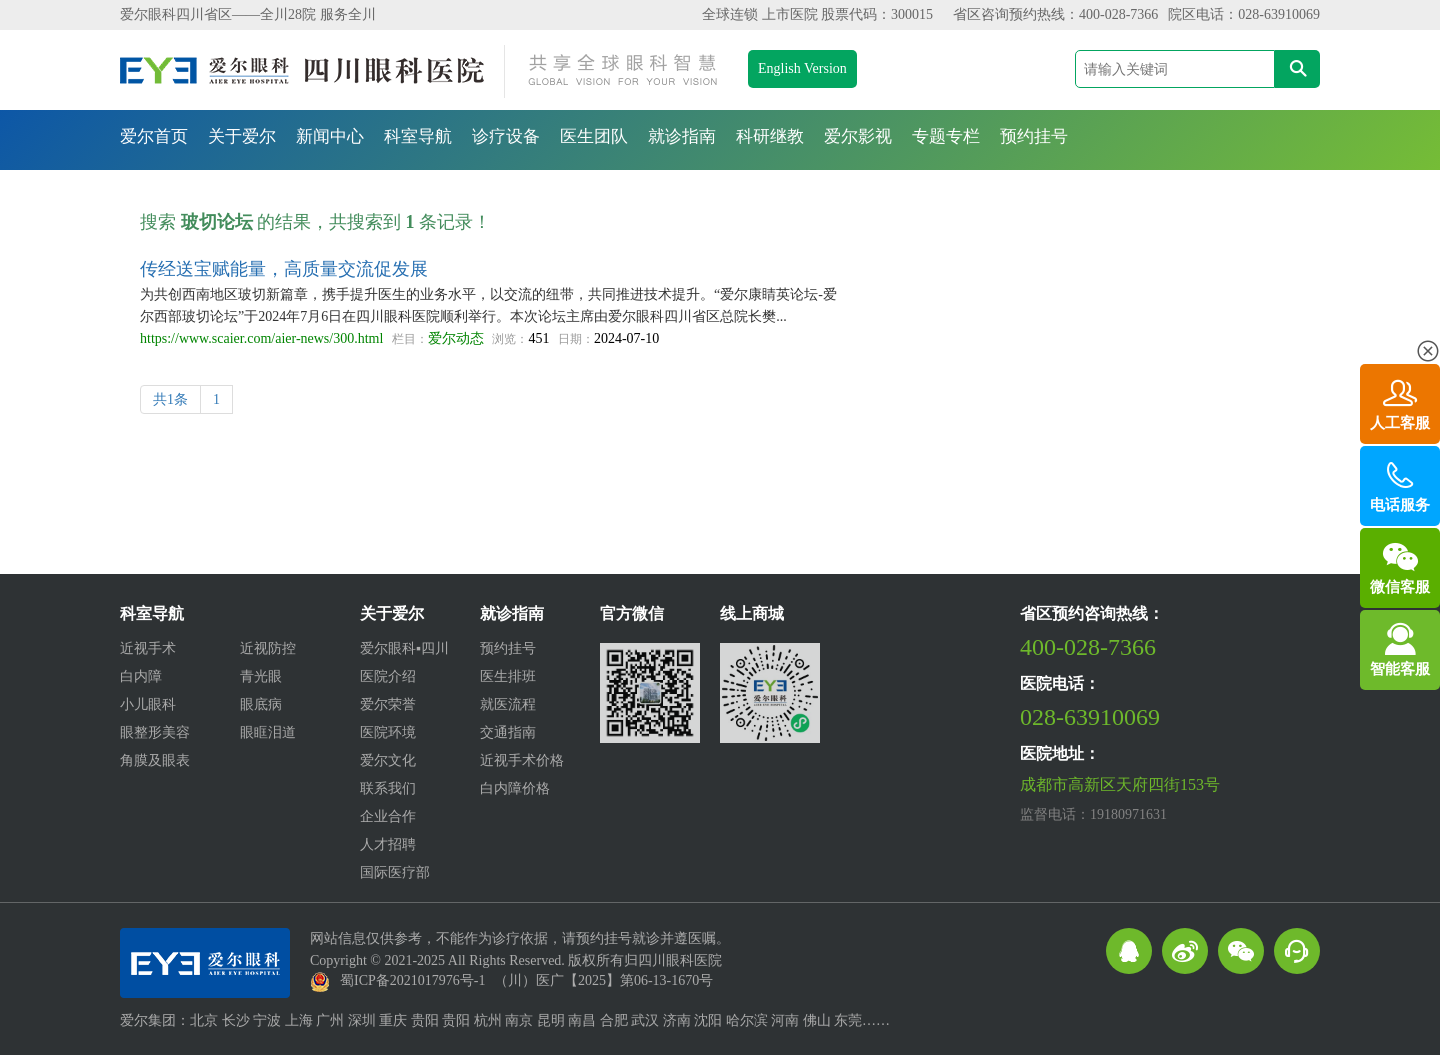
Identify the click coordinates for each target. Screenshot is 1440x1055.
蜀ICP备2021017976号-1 (412, 980)
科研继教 (770, 136)
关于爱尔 (242, 136)
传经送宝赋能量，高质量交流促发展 (284, 269)
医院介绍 (388, 676)
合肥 (614, 1020)
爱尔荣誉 (388, 704)
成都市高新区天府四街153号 (1120, 784)
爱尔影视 (858, 136)
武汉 (645, 1020)
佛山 (817, 1020)
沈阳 (708, 1020)
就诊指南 (682, 136)
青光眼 (261, 676)
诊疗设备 (506, 136)
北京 (204, 1020)
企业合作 (388, 816)
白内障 (141, 676)
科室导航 (418, 136)
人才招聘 (388, 844)
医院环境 (388, 732)
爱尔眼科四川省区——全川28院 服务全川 (248, 14)
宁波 (267, 1020)
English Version (802, 68)
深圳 (362, 1020)
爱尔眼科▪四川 (404, 648)
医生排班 (508, 676)
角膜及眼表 (155, 760)
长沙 (236, 1020)
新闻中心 (330, 136)
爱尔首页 (154, 136)
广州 (330, 1020)
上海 (299, 1020)
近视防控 (268, 648)
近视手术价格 (522, 760)
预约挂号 (1034, 136)
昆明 (551, 1020)
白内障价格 (515, 788)
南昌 (582, 1020)
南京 (519, 1020)
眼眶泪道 (268, 732)
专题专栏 (946, 136)
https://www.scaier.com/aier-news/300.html (261, 338)
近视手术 (148, 648)
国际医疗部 (395, 872)
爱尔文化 (388, 760)
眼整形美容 (155, 732)
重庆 (393, 1020)
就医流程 (508, 704)
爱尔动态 (456, 338)
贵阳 (425, 1020)
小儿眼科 (148, 704)
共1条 (170, 399)
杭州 (488, 1020)
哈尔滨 (747, 1020)
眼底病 (261, 704)
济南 (677, 1020)
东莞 (848, 1020)
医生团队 (594, 136)
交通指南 (508, 732)
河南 (785, 1020)
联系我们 (388, 788)
